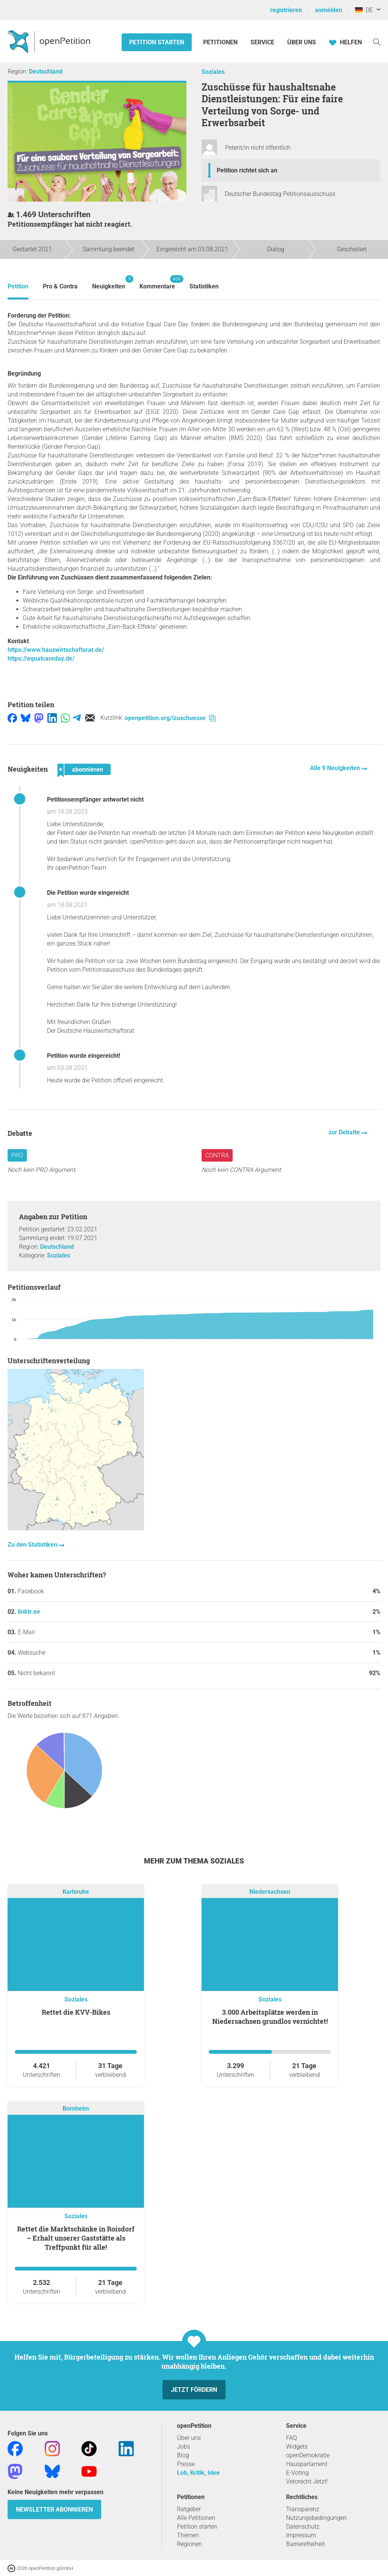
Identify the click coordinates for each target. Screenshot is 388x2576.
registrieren (286, 10)
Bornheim (76, 2108)
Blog (183, 2455)
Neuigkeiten (108, 282)
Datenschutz (302, 2526)
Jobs (183, 2446)
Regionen (189, 2544)
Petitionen (221, 42)
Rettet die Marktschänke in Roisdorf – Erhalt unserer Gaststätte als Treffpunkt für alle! (76, 2238)
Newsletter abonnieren (54, 2509)
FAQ (291, 2437)
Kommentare (157, 282)
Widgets (297, 2446)
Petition (18, 286)
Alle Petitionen (196, 2517)
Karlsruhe (76, 1892)
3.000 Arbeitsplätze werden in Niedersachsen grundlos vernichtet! (270, 2017)
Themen (188, 2535)
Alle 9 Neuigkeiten (335, 768)
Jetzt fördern (194, 2389)
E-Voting (297, 2472)
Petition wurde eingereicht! (83, 1055)
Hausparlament (306, 2464)
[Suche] (377, 41)
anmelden (328, 10)
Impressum (301, 2535)
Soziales (213, 71)
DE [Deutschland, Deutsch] (364, 10)
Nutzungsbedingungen (316, 2517)
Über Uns (301, 42)
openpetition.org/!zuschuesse (170, 718)
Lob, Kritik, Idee (198, 2472)
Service (262, 42)
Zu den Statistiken (33, 1544)
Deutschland (46, 71)
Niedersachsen (269, 1892)
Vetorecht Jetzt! (307, 2481)
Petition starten (156, 42)
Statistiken (204, 286)
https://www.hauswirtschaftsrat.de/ (56, 649)
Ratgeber (189, 2509)
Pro (17, 1155)
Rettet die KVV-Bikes (76, 2012)
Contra (217, 1155)
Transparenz (302, 2509)
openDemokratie (308, 2455)
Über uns (189, 2437)
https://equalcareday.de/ (41, 658)
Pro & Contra (60, 286)
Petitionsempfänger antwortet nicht (95, 799)
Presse (186, 2464)
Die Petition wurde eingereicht (88, 892)
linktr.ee (29, 1611)
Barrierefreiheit (305, 2544)
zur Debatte (345, 1132)
